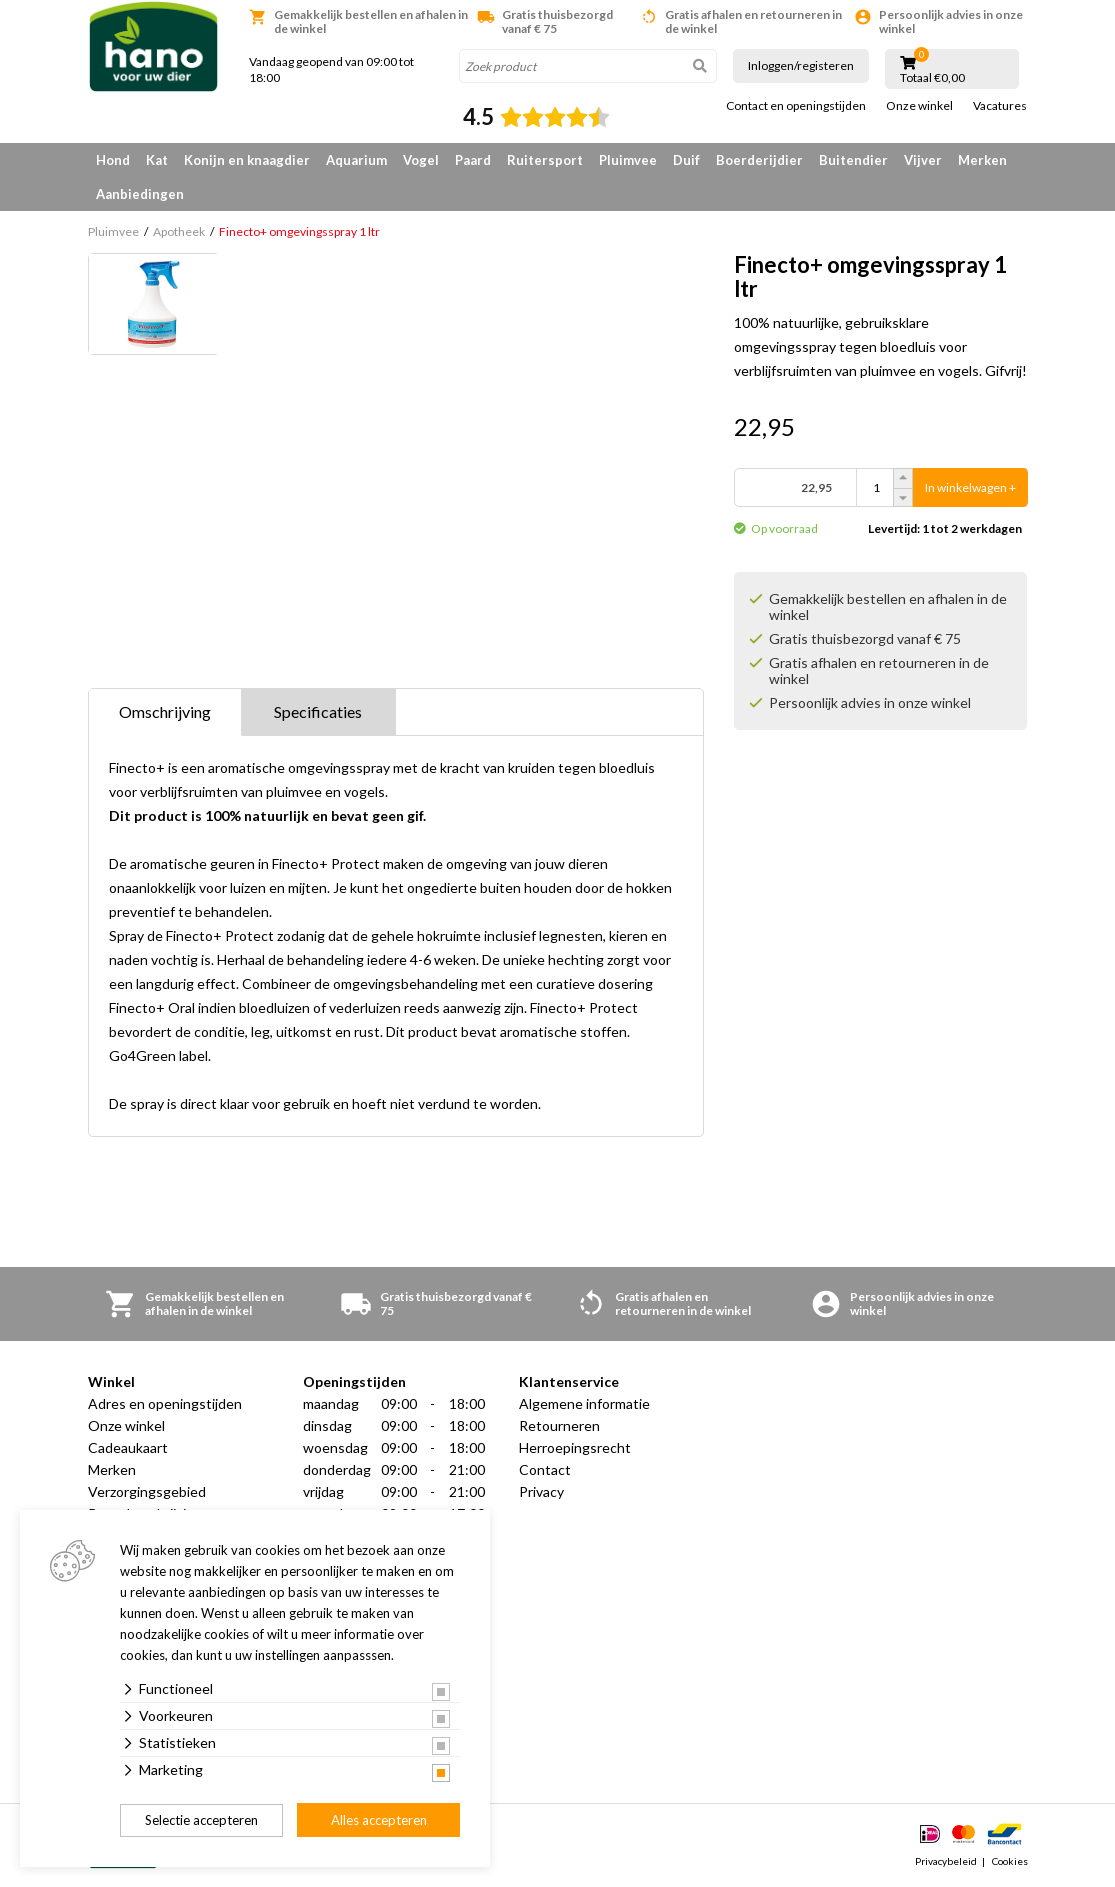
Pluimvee (628, 160)
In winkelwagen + (970, 487)
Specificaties (318, 711)
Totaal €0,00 (932, 78)
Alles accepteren (379, 1820)
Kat (157, 160)
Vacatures (1000, 106)
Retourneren (559, 1425)
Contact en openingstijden (796, 106)
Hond (113, 160)
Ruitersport (545, 160)
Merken (982, 160)
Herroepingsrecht (575, 1447)
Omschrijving (165, 711)
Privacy (541, 1491)
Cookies (1010, 1861)
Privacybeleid (946, 1861)
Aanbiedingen (140, 194)
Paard (473, 160)
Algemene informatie (584, 1403)
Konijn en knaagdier (247, 160)
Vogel (421, 160)
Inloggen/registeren (801, 65)
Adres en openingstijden (165, 1403)
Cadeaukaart (128, 1447)
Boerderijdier (759, 160)
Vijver (923, 160)
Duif (686, 160)
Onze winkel (919, 106)
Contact (545, 1469)
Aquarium (356, 160)
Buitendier (853, 160)
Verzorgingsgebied (147, 1491)
